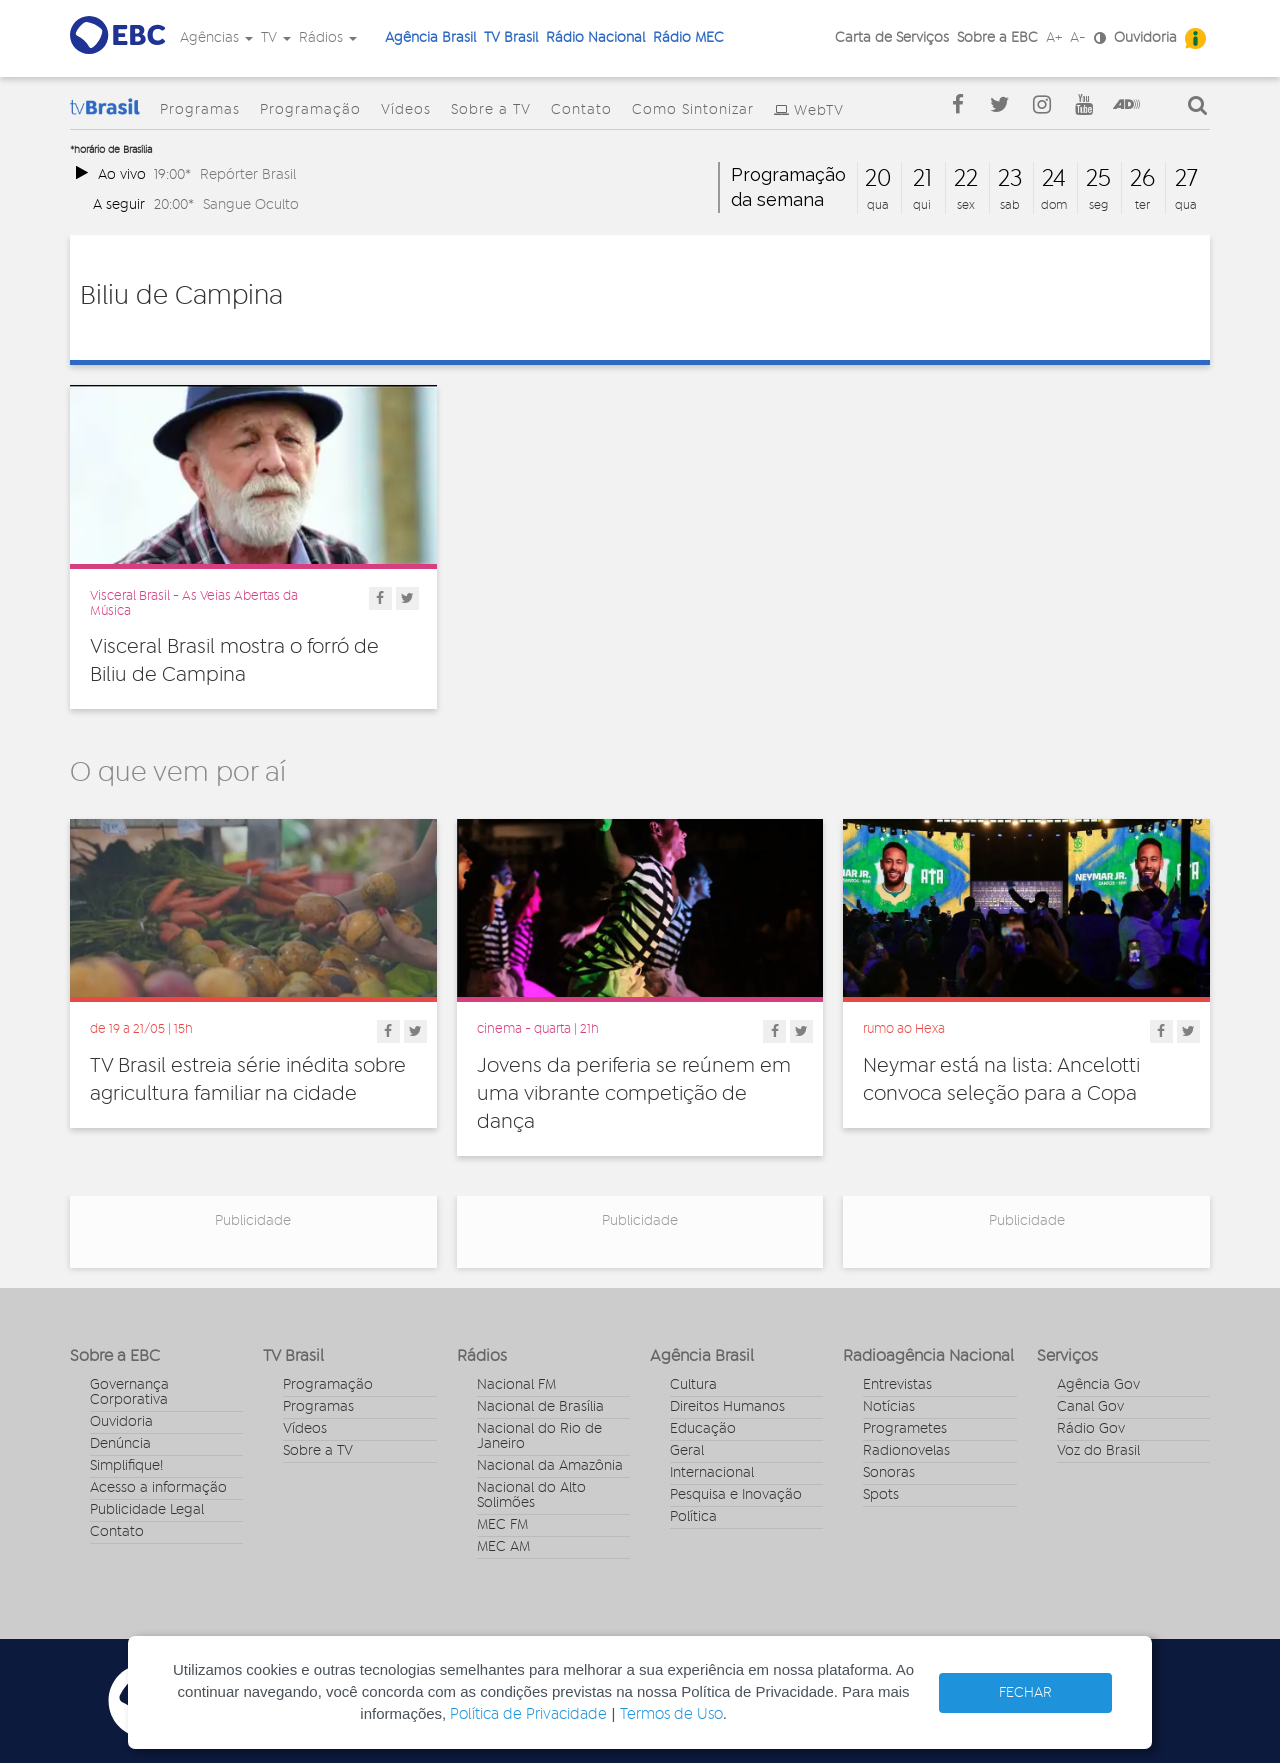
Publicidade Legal (147, 1510)
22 (966, 179)
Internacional (712, 1473)
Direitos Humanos (727, 1407)
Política (693, 1517)
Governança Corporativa (129, 1392)
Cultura (693, 1385)
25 (1098, 179)
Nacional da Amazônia (550, 1466)
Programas (200, 110)
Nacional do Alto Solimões (531, 1495)
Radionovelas (906, 1451)
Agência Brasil (430, 38)
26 (1142, 179)
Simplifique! (126, 1466)
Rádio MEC (688, 38)
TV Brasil (511, 38)
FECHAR (1025, 1693)
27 (1186, 179)
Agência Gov (1098, 1385)
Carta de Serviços (892, 38)
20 (878, 179)
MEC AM (503, 1547)
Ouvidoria (1145, 38)
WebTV (819, 111)
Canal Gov (1090, 1407)
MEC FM (502, 1525)
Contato (581, 110)
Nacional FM (516, 1385)
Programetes (905, 1429)
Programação (310, 110)
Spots (881, 1495)
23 (1010, 179)
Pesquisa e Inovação (736, 1495)
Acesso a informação (158, 1488)
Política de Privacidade (528, 1714)
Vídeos (406, 110)
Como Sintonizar (693, 110)
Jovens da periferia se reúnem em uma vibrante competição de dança (634, 1094)
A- (1078, 38)
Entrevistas (897, 1385)
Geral (687, 1451)
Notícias (889, 1407)
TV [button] (276, 38)
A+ (1054, 38)
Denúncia (120, 1444)
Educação (703, 1429)
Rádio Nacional (595, 38)
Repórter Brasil (248, 174)
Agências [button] (216, 38)
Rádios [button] (328, 38)
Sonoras (889, 1473)
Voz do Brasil (1098, 1451)
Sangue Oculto (251, 204)
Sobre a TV (491, 110)
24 (1054, 179)
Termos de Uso (671, 1714)
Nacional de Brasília (540, 1407)
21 (922, 179)
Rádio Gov (1091, 1429)
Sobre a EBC (997, 38)
